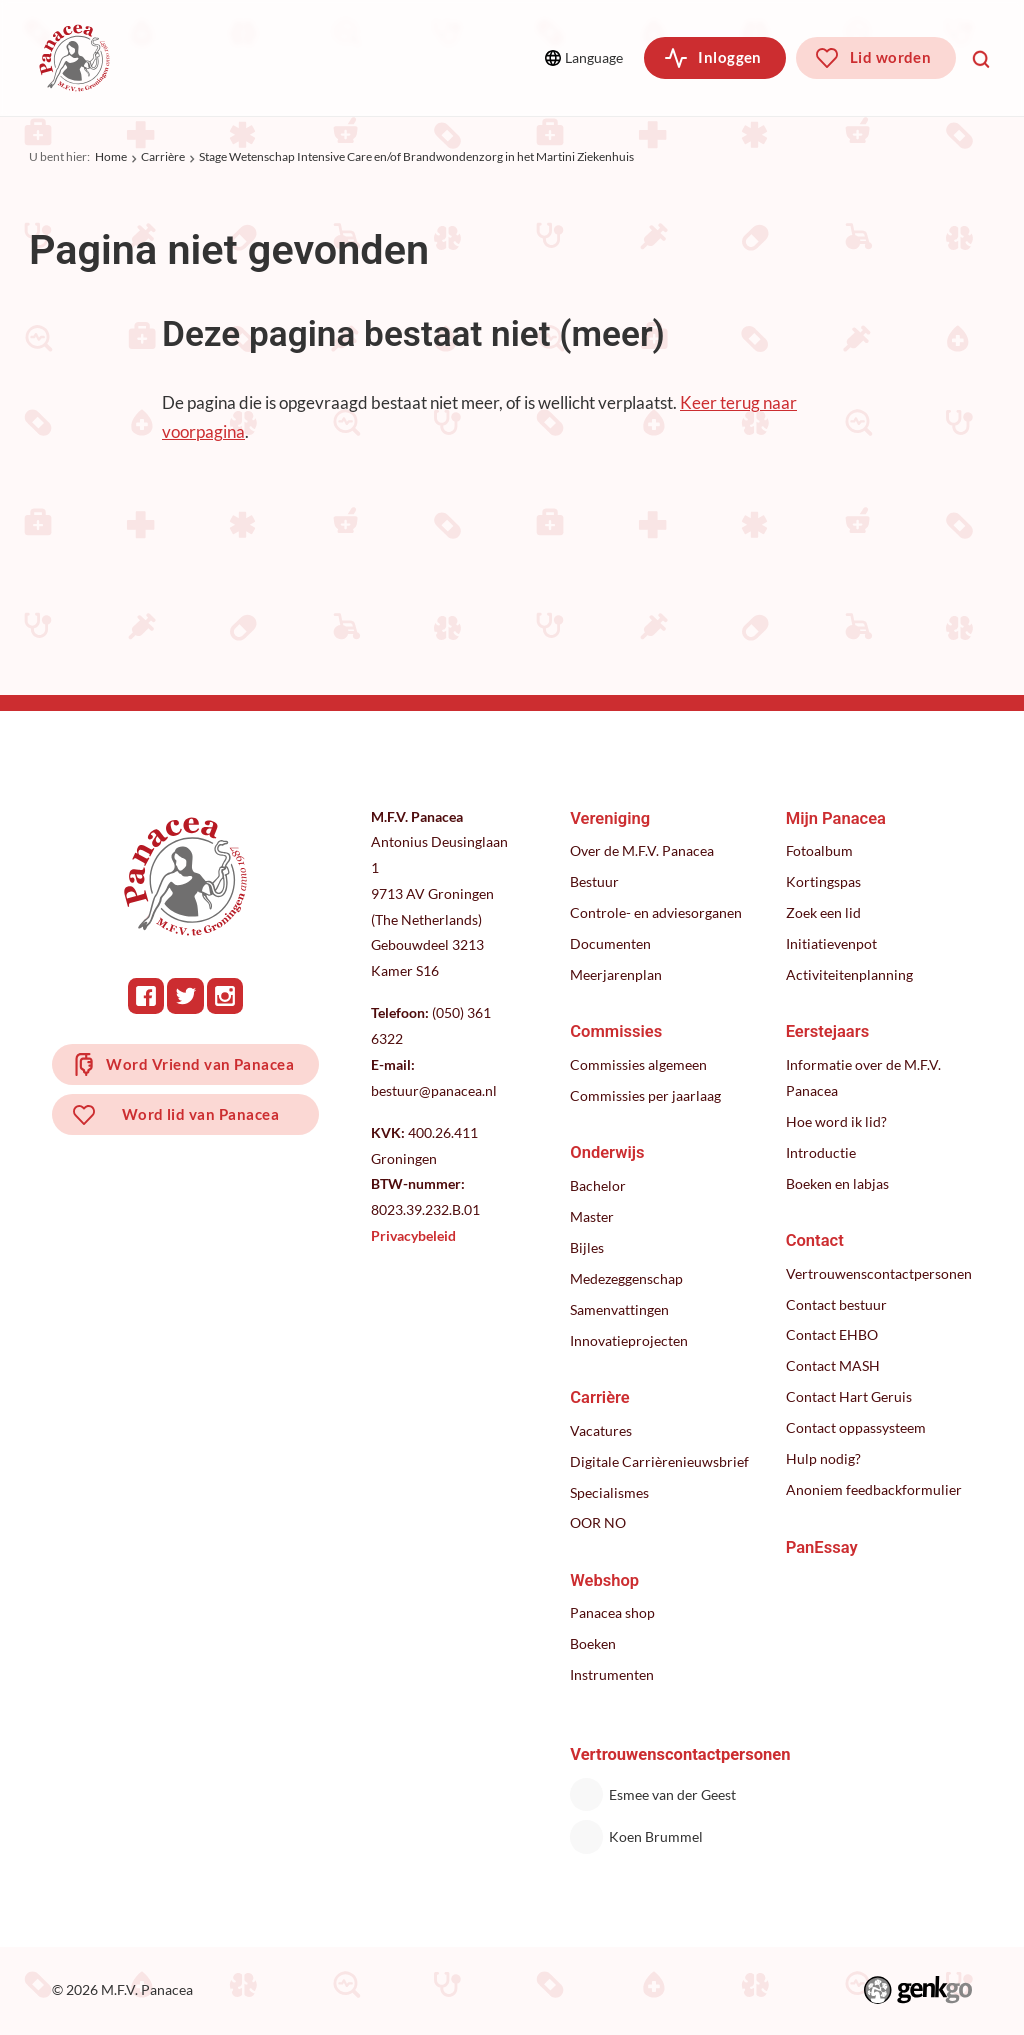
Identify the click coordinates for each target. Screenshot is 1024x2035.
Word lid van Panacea (200, 1114)
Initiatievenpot (831, 943)
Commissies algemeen (638, 1064)
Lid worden (891, 57)
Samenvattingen (619, 1309)
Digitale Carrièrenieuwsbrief (659, 1461)
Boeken (593, 1643)
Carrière (163, 156)
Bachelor (598, 1185)
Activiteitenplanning (849, 974)
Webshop (604, 1580)
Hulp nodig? (823, 1458)
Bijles (587, 1247)
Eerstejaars (827, 1031)
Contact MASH (833, 1365)
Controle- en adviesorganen (656, 912)
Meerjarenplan (616, 974)
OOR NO (598, 1522)
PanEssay (822, 1547)
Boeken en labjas (837, 1183)
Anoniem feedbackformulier (874, 1489)
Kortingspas (823, 881)
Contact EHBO (832, 1334)
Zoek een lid (823, 912)
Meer (481, 57)
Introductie (821, 1152)
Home (111, 156)
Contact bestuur (836, 1304)
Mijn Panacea (836, 818)
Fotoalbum (819, 850)
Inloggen (730, 57)
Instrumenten (612, 1674)
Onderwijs (607, 1152)
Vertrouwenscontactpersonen (879, 1273)
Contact (815, 1240)
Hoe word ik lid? (836, 1121)
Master (592, 1216)
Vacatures (601, 1430)
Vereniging (204, 57)
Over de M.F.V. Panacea (642, 850)
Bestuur (594, 881)
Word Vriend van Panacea (200, 1064)
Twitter (185, 996)
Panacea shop (612, 1612)
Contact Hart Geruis (849, 1396)
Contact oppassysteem (856, 1427)
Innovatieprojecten (629, 1340)
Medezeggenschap (626, 1278)
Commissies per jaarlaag (645, 1095)
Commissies (340, 57)
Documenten (610, 943)
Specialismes (609, 1492)
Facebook (146, 996)
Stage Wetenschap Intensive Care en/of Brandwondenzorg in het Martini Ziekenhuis (416, 156)
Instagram (225, 996)
